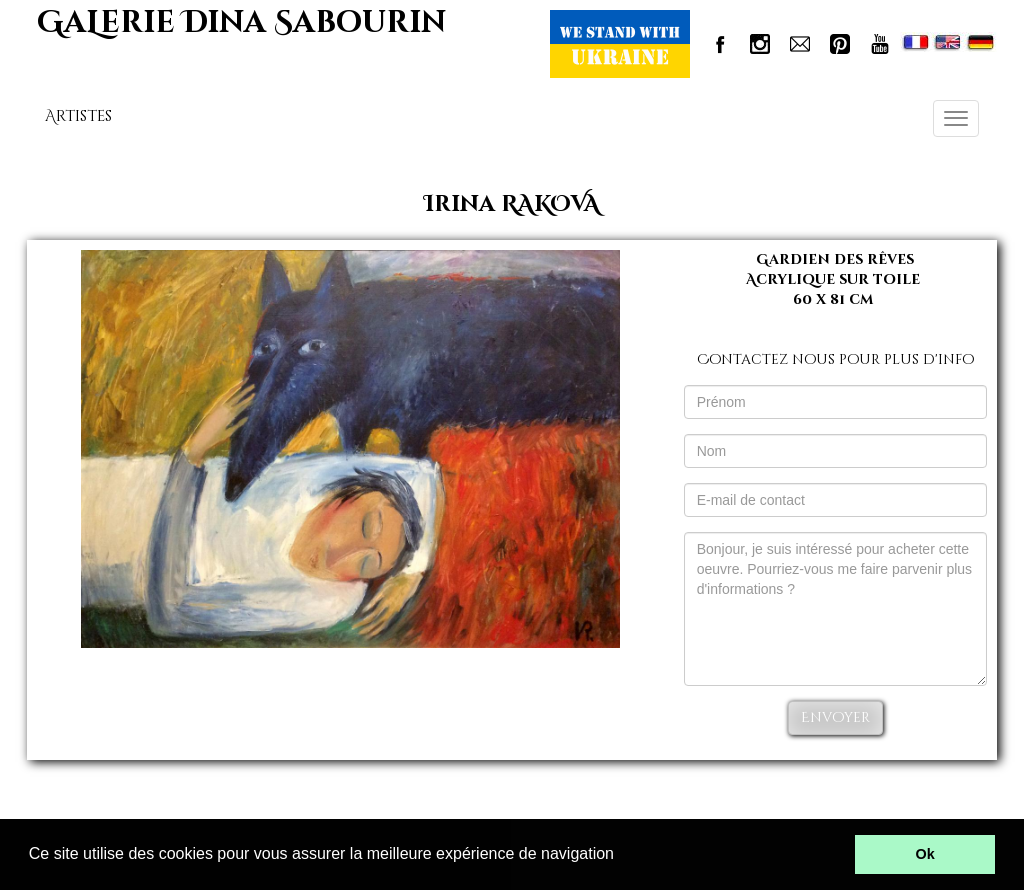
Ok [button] (925, 854)
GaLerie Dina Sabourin (241, 23)
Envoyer (835, 717)
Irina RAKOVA (512, 204)
